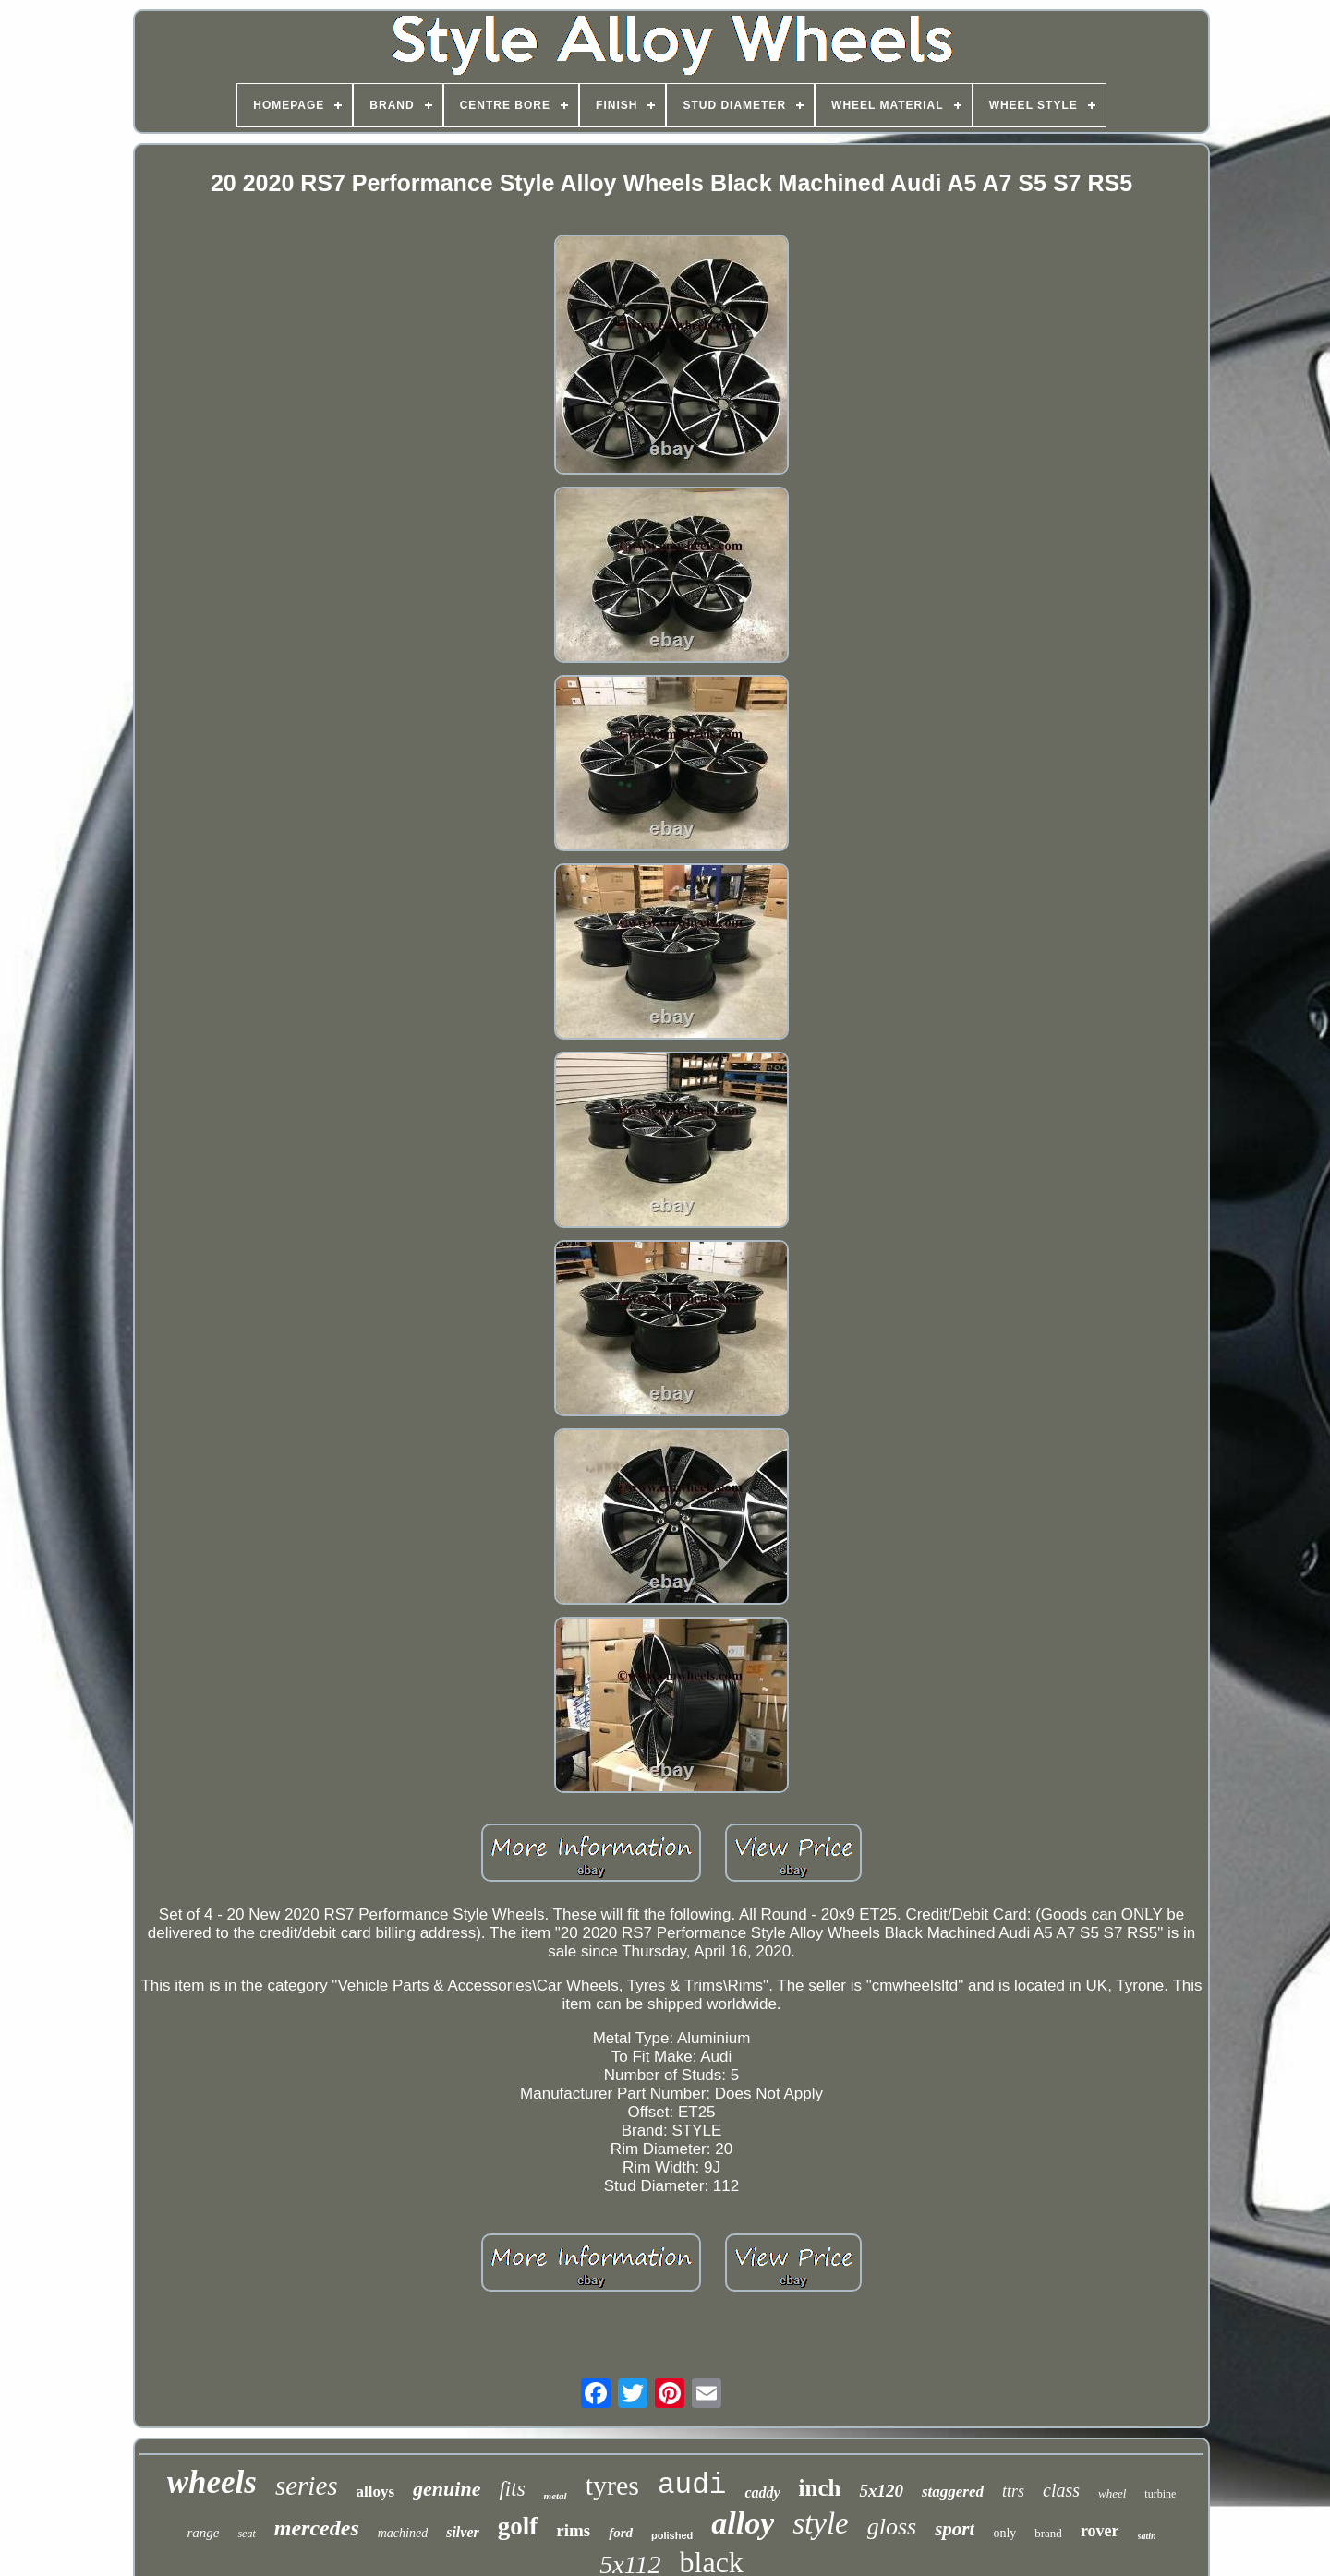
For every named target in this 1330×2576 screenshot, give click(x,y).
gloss (891, 2526)
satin (1147, 2536)
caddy (762, 2492)
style (820, 2523)
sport (954, 2529)
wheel (1112, 2493)
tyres (612, 2485)
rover (1100, 2531)
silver (462, 2532)
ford (621, 2532)
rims (573, 2530)
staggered (953, 2491)
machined (403, 2533)
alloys (376, 2491)
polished (672, 2535)
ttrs (1013, 2491)
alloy (742, 2523)
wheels (212, 2482)
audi (692, 2485)
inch (820, 2487)
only (1004, 2533)
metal (555, 2495)
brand (1048, 2533)
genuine (446, 2488)
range (203, 2532)
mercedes (316, 2528)
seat (246, 2533)
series (306, 2485)
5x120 (881, 2490)
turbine (1160, 2493)
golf (518, 2526)
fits (512, 2488)
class (1061, 2490)
